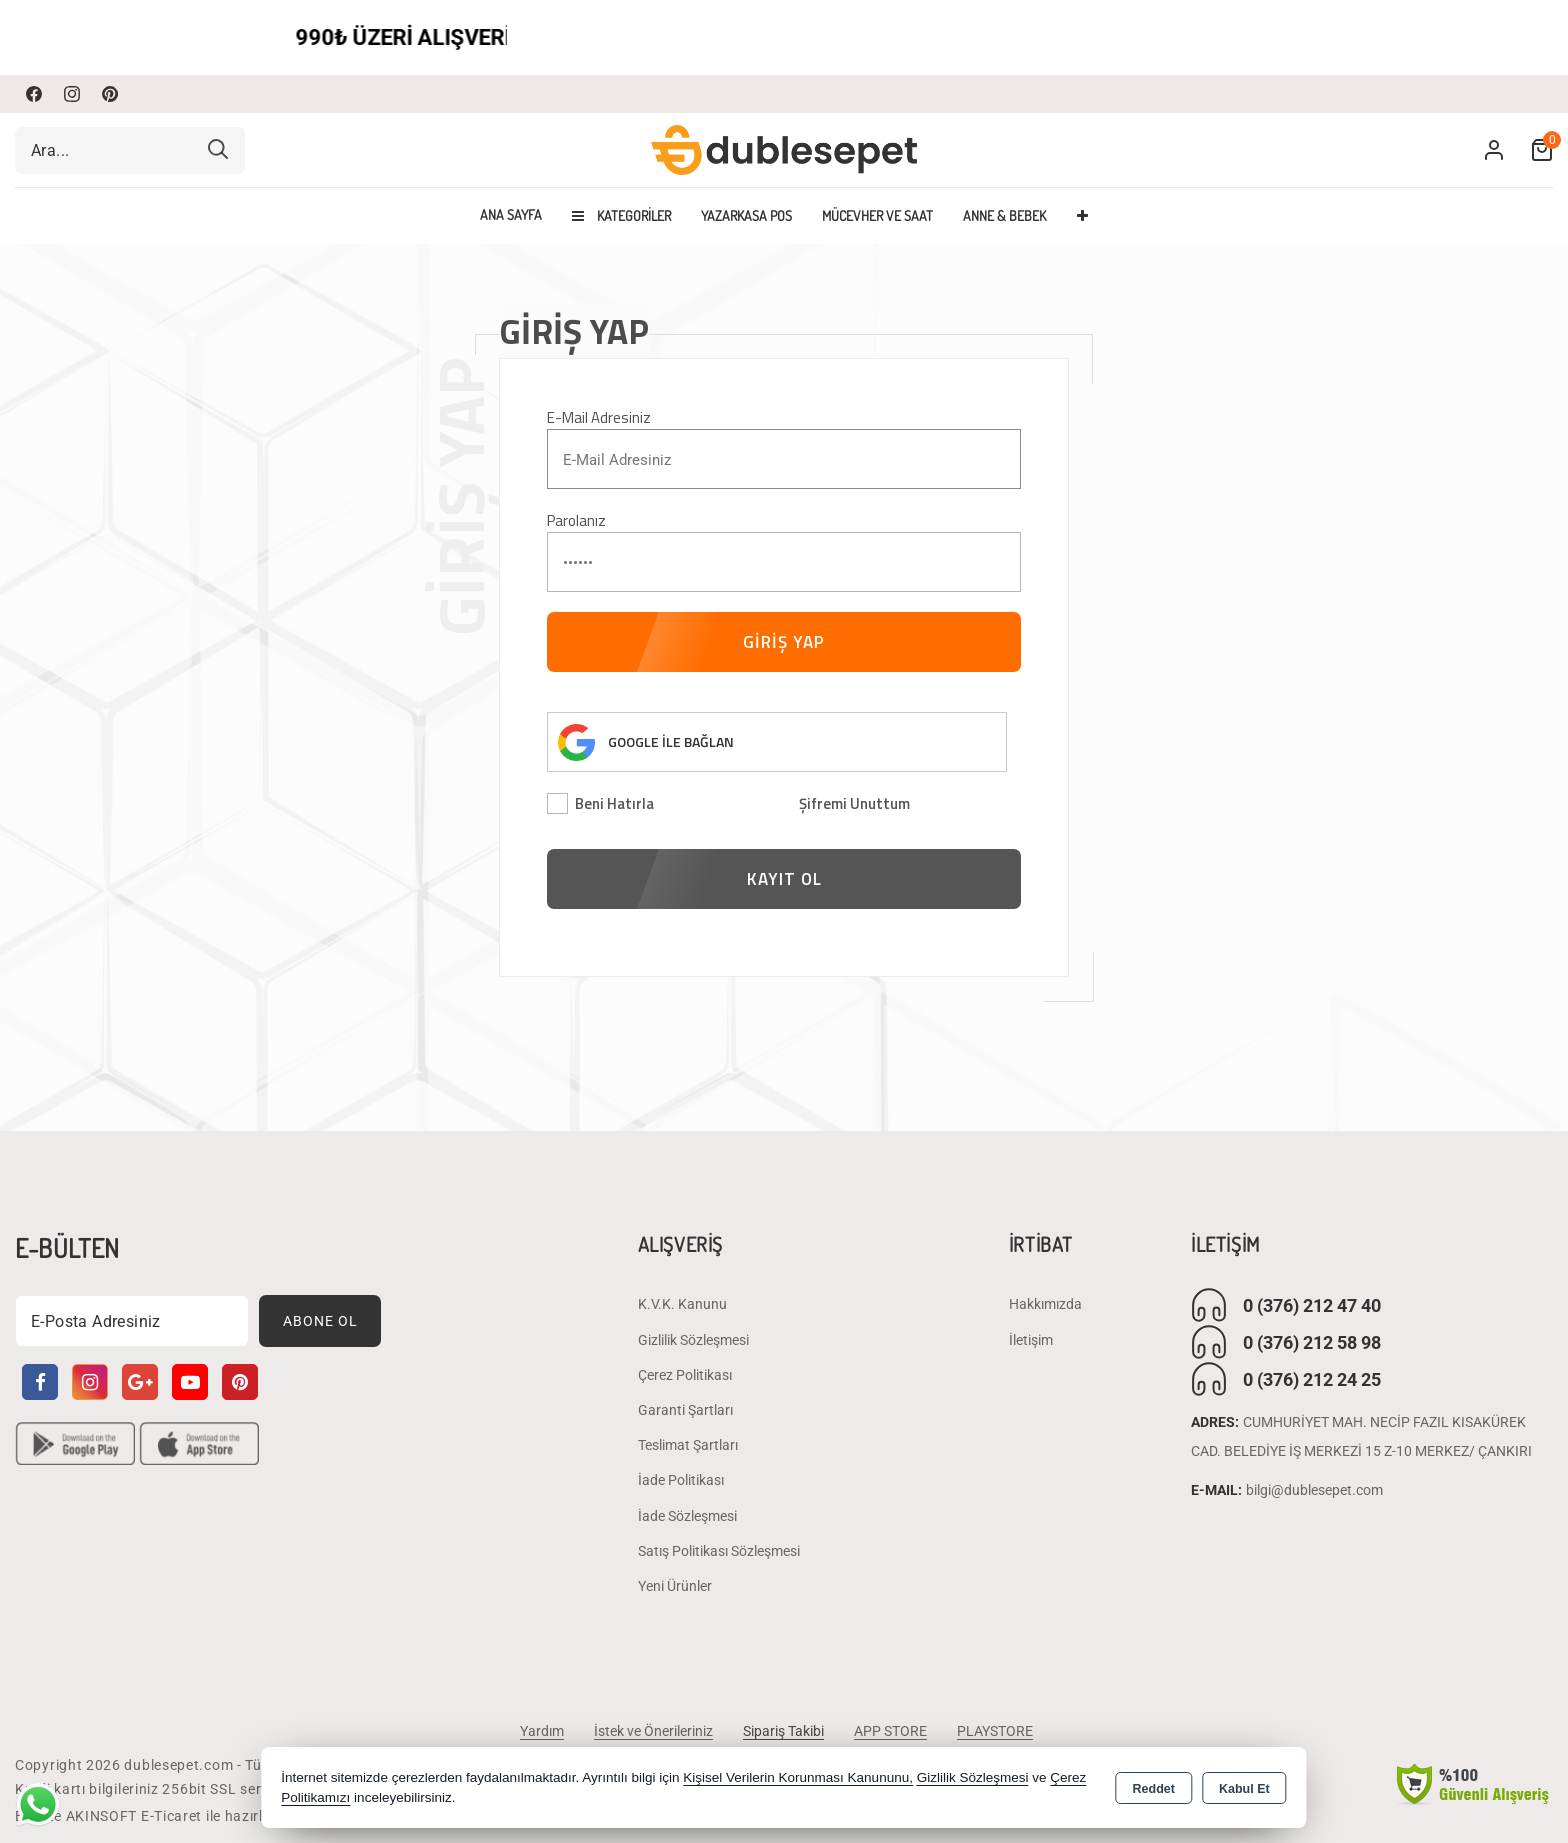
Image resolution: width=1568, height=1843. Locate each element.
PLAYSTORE (995, 1731)
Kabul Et (1244, 1789)
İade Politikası (681, 1480)
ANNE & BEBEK (1004, 215)
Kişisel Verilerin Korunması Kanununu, (798, 1777)
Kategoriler (621, 215)
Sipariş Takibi (783, 1731)
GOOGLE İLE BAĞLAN (671, 741)
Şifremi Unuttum (854, 803)
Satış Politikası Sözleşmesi (719, 1550)
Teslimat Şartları (688, 1444)
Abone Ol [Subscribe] (320, 1320)
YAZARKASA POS (746, 215)
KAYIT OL (784, 879)
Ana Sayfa (511, 215)
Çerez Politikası (685, 1374)
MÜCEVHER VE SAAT (877, 215)
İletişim (1031, 1339)
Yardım (542, 1731)
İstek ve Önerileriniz (653, 1731)
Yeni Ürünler (675, 1585)
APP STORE (890, 1731)
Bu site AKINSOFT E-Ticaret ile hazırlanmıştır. (169, 1816)
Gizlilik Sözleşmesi (693, 1339)
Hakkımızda (1045, 1304)
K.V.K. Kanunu (682, 1304)
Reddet (1154, 1789)
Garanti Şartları (685, 1409)
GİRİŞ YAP (784, 642)
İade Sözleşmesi (687, 1515)
